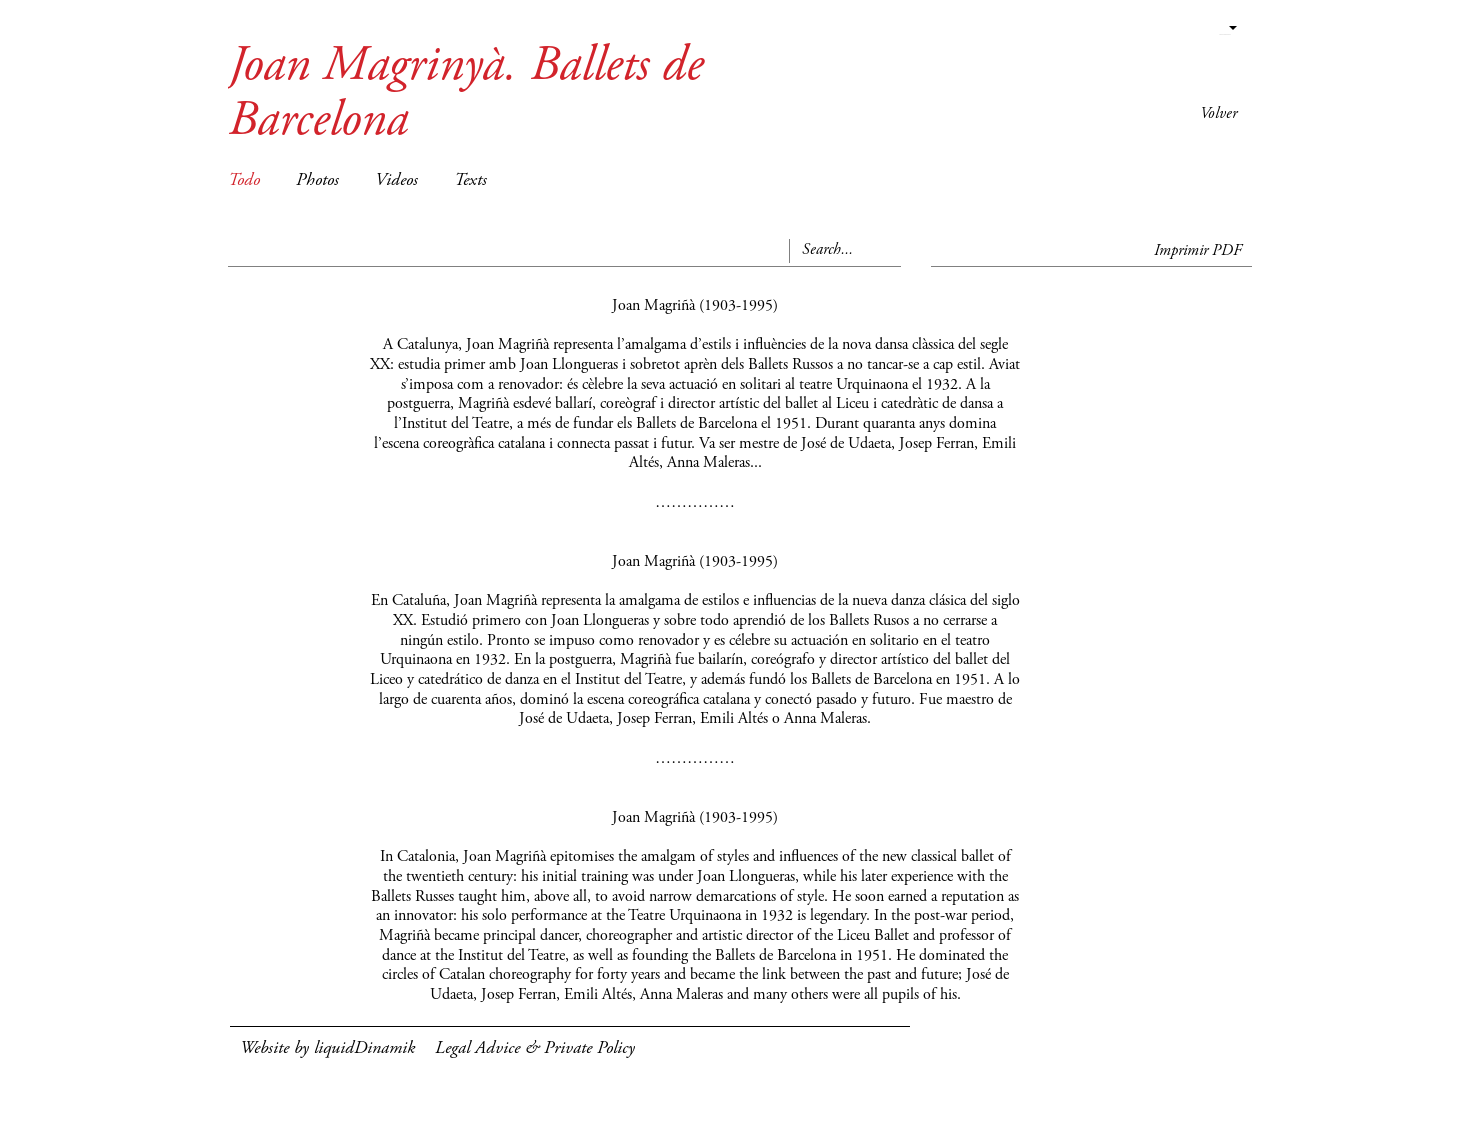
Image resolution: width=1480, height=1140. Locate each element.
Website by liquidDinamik (327, 1049)
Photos (317, 181)
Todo (244, 181)
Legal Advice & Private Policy (535, 1049)
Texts (470, 181)
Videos (396, 181)
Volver (1218, 114)
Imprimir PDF (1198, 251)
